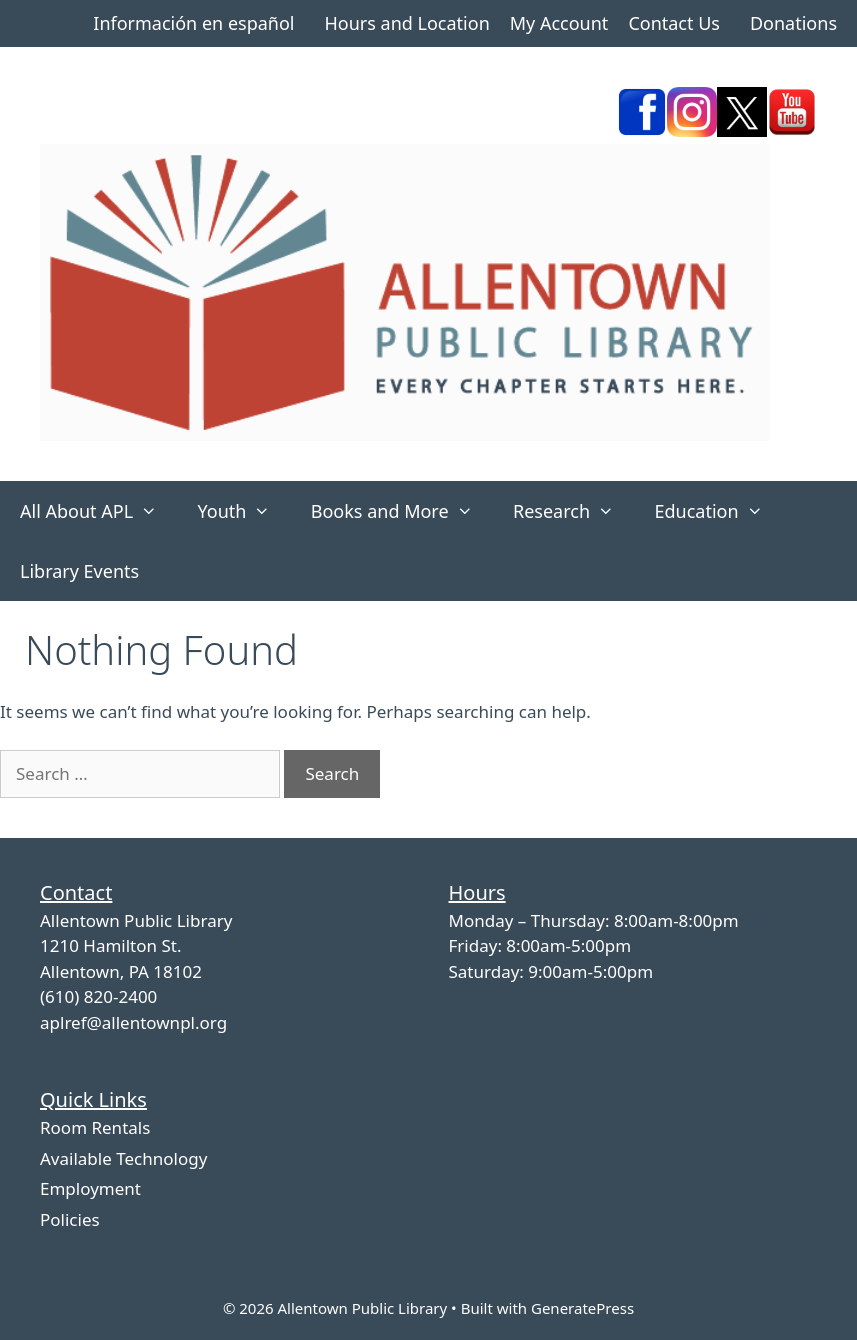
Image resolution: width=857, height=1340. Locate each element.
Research (573, 511)
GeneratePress (582, 1308)
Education (718, 511)
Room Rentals (95, 1127)
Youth (243, 511)
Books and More (402, 511)
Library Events (79, 571)
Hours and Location (406, 23)
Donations (793, 23)
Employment (90, 1188)
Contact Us (674, 23)
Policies (70, 1219)
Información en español (193, 23)
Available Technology (123, 1158)
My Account (559, 23)
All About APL (98, 511)
